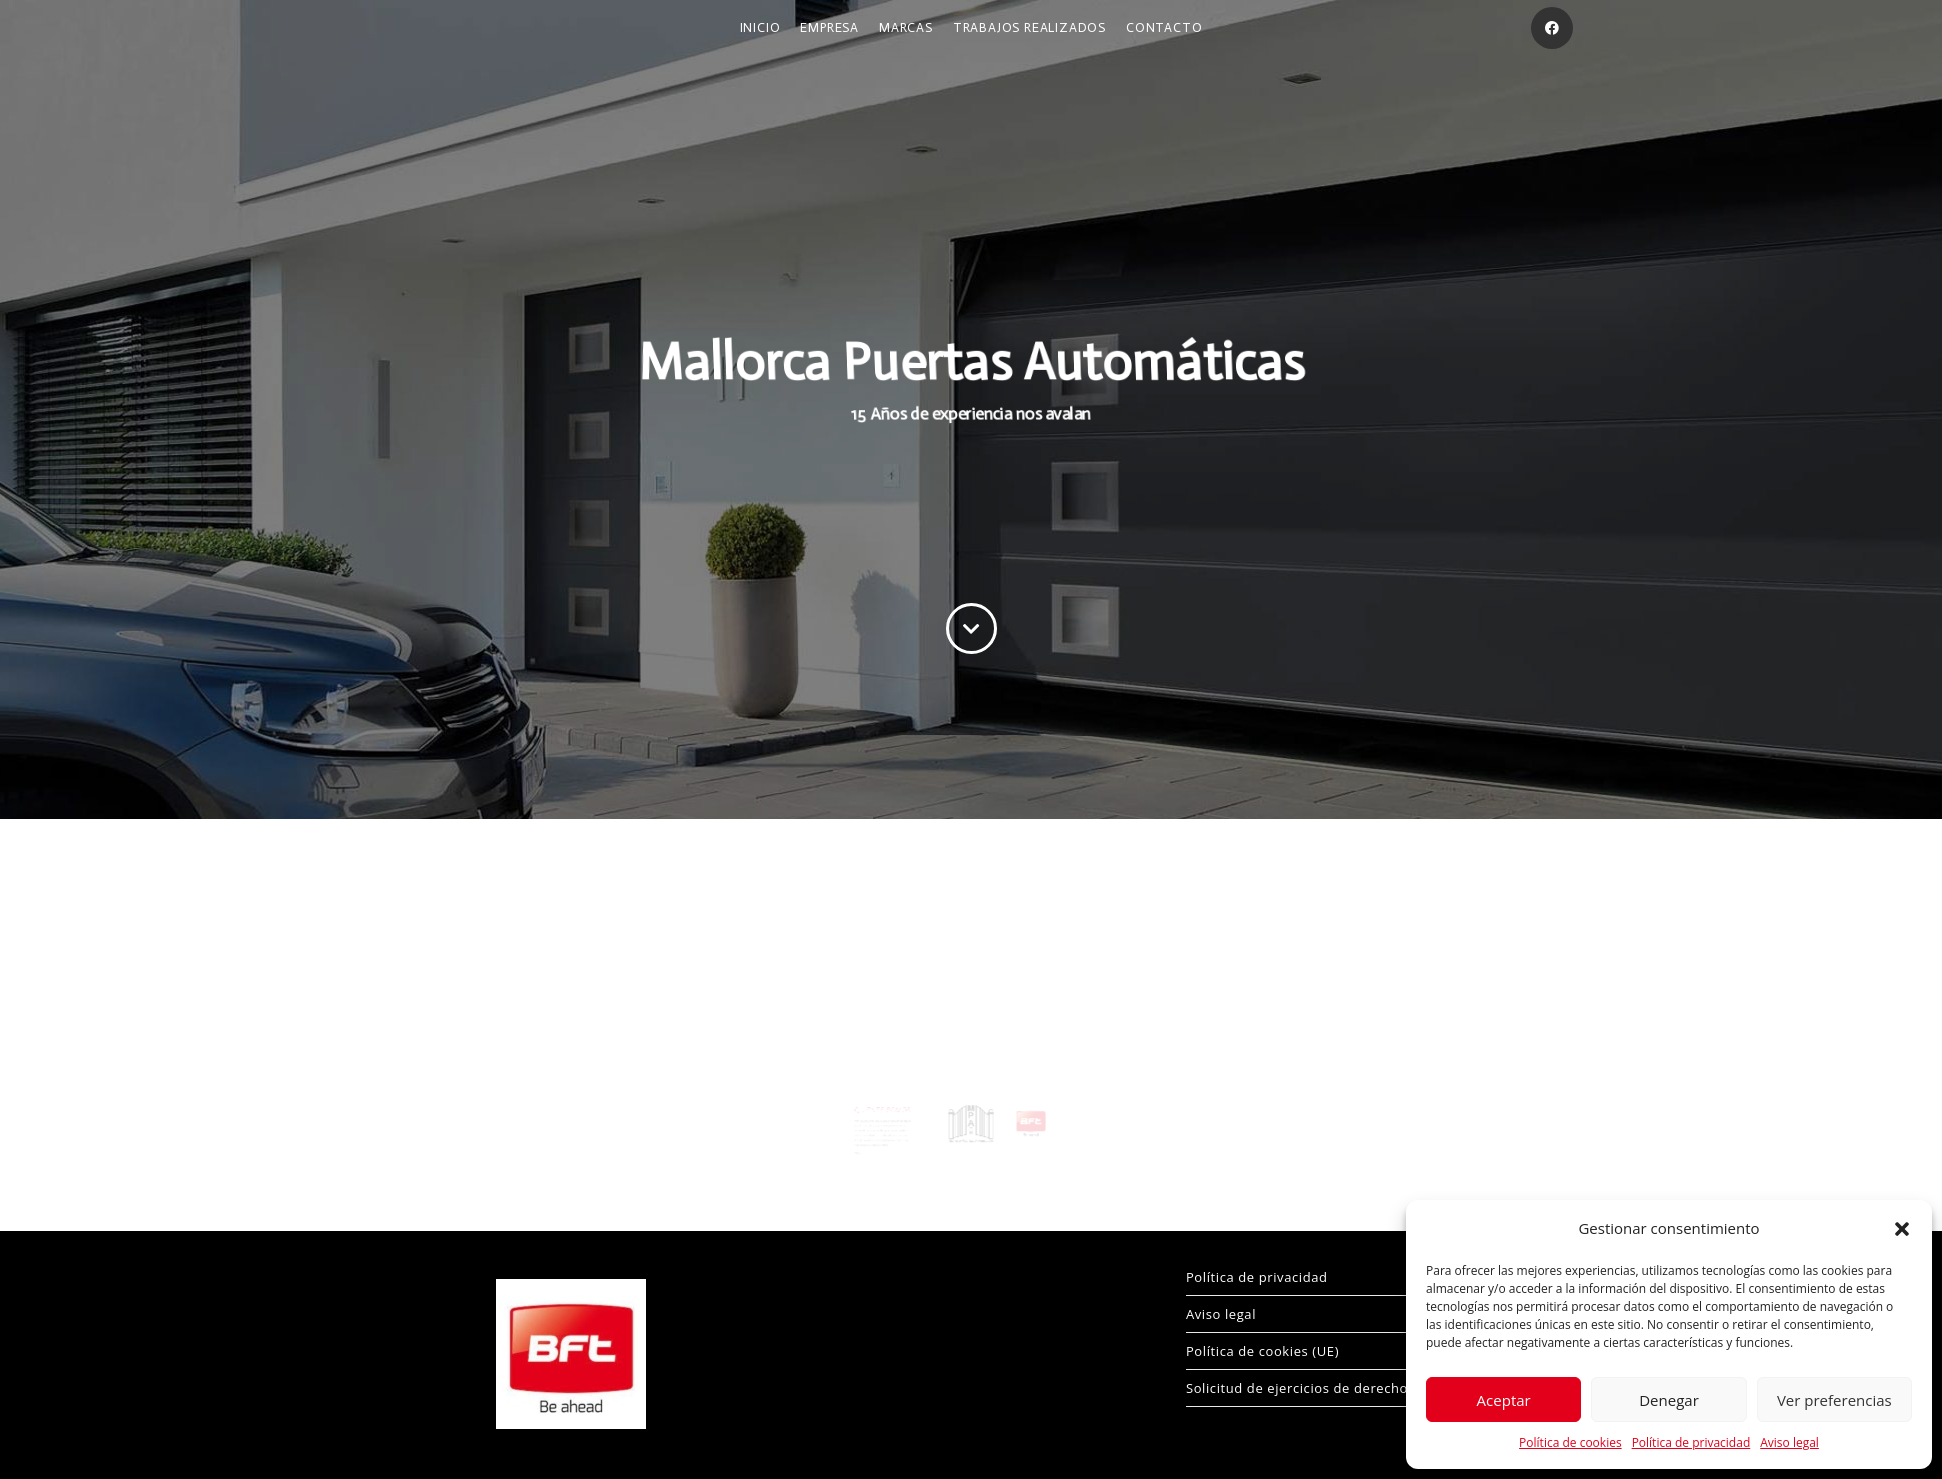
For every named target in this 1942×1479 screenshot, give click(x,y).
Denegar (1669, 1400)
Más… (871, 1136)
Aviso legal (1789, 1442)
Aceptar (1504, 1400)
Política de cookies (1570, 1442)
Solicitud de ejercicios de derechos (1300, 1388)
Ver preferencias (1834, 1400)
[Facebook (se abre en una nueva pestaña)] (1552, 28)
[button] (1902, 1229)
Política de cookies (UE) (1262, 1351)
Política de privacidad (1691, 1442)
